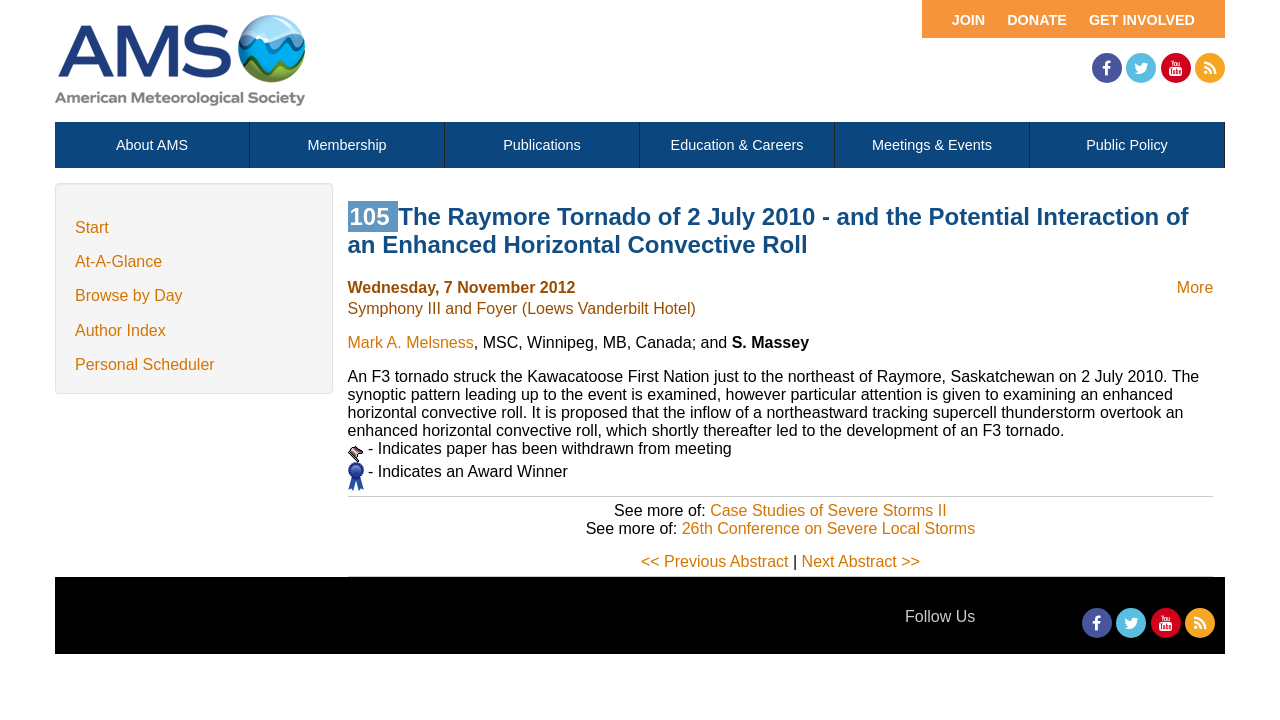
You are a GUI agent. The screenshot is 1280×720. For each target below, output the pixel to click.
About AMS (152, 145)
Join (969, 20)
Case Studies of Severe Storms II (828, 510)
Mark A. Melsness (411, 342)
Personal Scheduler (145, 364)
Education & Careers (737, 145)
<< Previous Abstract (715, 561)
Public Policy (1127, 145)
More (1195, 287)
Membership (346, 145)
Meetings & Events (932, 145)
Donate (1037, 20)
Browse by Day (129, 295)
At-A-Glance (118, 261)
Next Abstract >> (861, 561)
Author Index (120, 330)
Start (92, 227)
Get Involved (1142, 20)
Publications (542, 145)
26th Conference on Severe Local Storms (829, 528)
